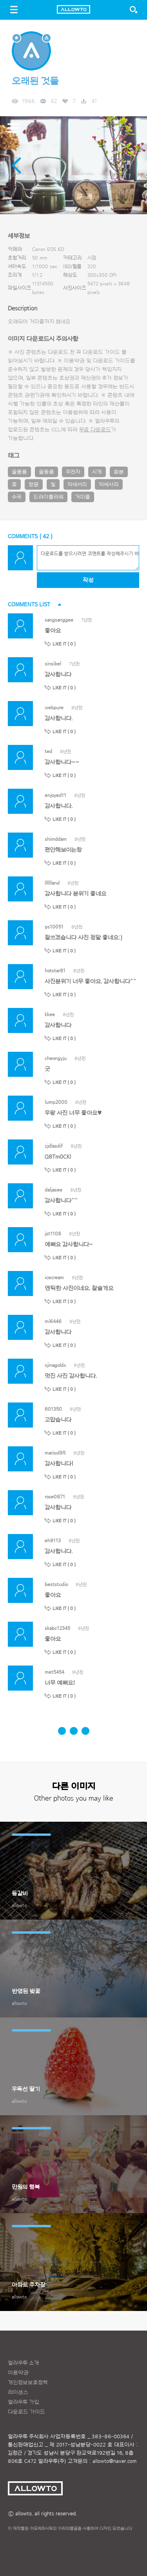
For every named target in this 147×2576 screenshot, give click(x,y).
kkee (50, 1014)
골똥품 (19, 472)
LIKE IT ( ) (64, 644)
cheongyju (56, 1058)
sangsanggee (59, 619)
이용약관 (18, 2373)
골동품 (46, 472)
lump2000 (56, 1102)
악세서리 (77, 484)
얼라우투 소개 (23, 2363)
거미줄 (82, 497)
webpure (54, 707)
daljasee (53, 1189)
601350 (53, 1408)
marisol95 (55, 1452)
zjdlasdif (54, 1145)
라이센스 (18, 2392)
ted (48, 751)
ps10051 (54, 926)
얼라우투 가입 (23, 2402)
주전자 (73, 472)
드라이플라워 (48, 497)
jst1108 (53, 1233)
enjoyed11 (55, 795)
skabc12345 (57, 1628)
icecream (54, 1277)
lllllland (52, 882)
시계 (97, 472)
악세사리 (109, 484)
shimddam (56, 839)
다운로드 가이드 (101, 352)
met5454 (54, 1672)
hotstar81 (55, 970)
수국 (17, 497)
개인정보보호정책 (28, 2382)
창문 (34, 484)
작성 (88, 580)
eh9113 (53, 1540)
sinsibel (53, 663)
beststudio (56, 1584)
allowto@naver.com (114, 2461)
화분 (119, 472)
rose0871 (55, 1496)
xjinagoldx (55, 1365)
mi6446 (53, 1321)
